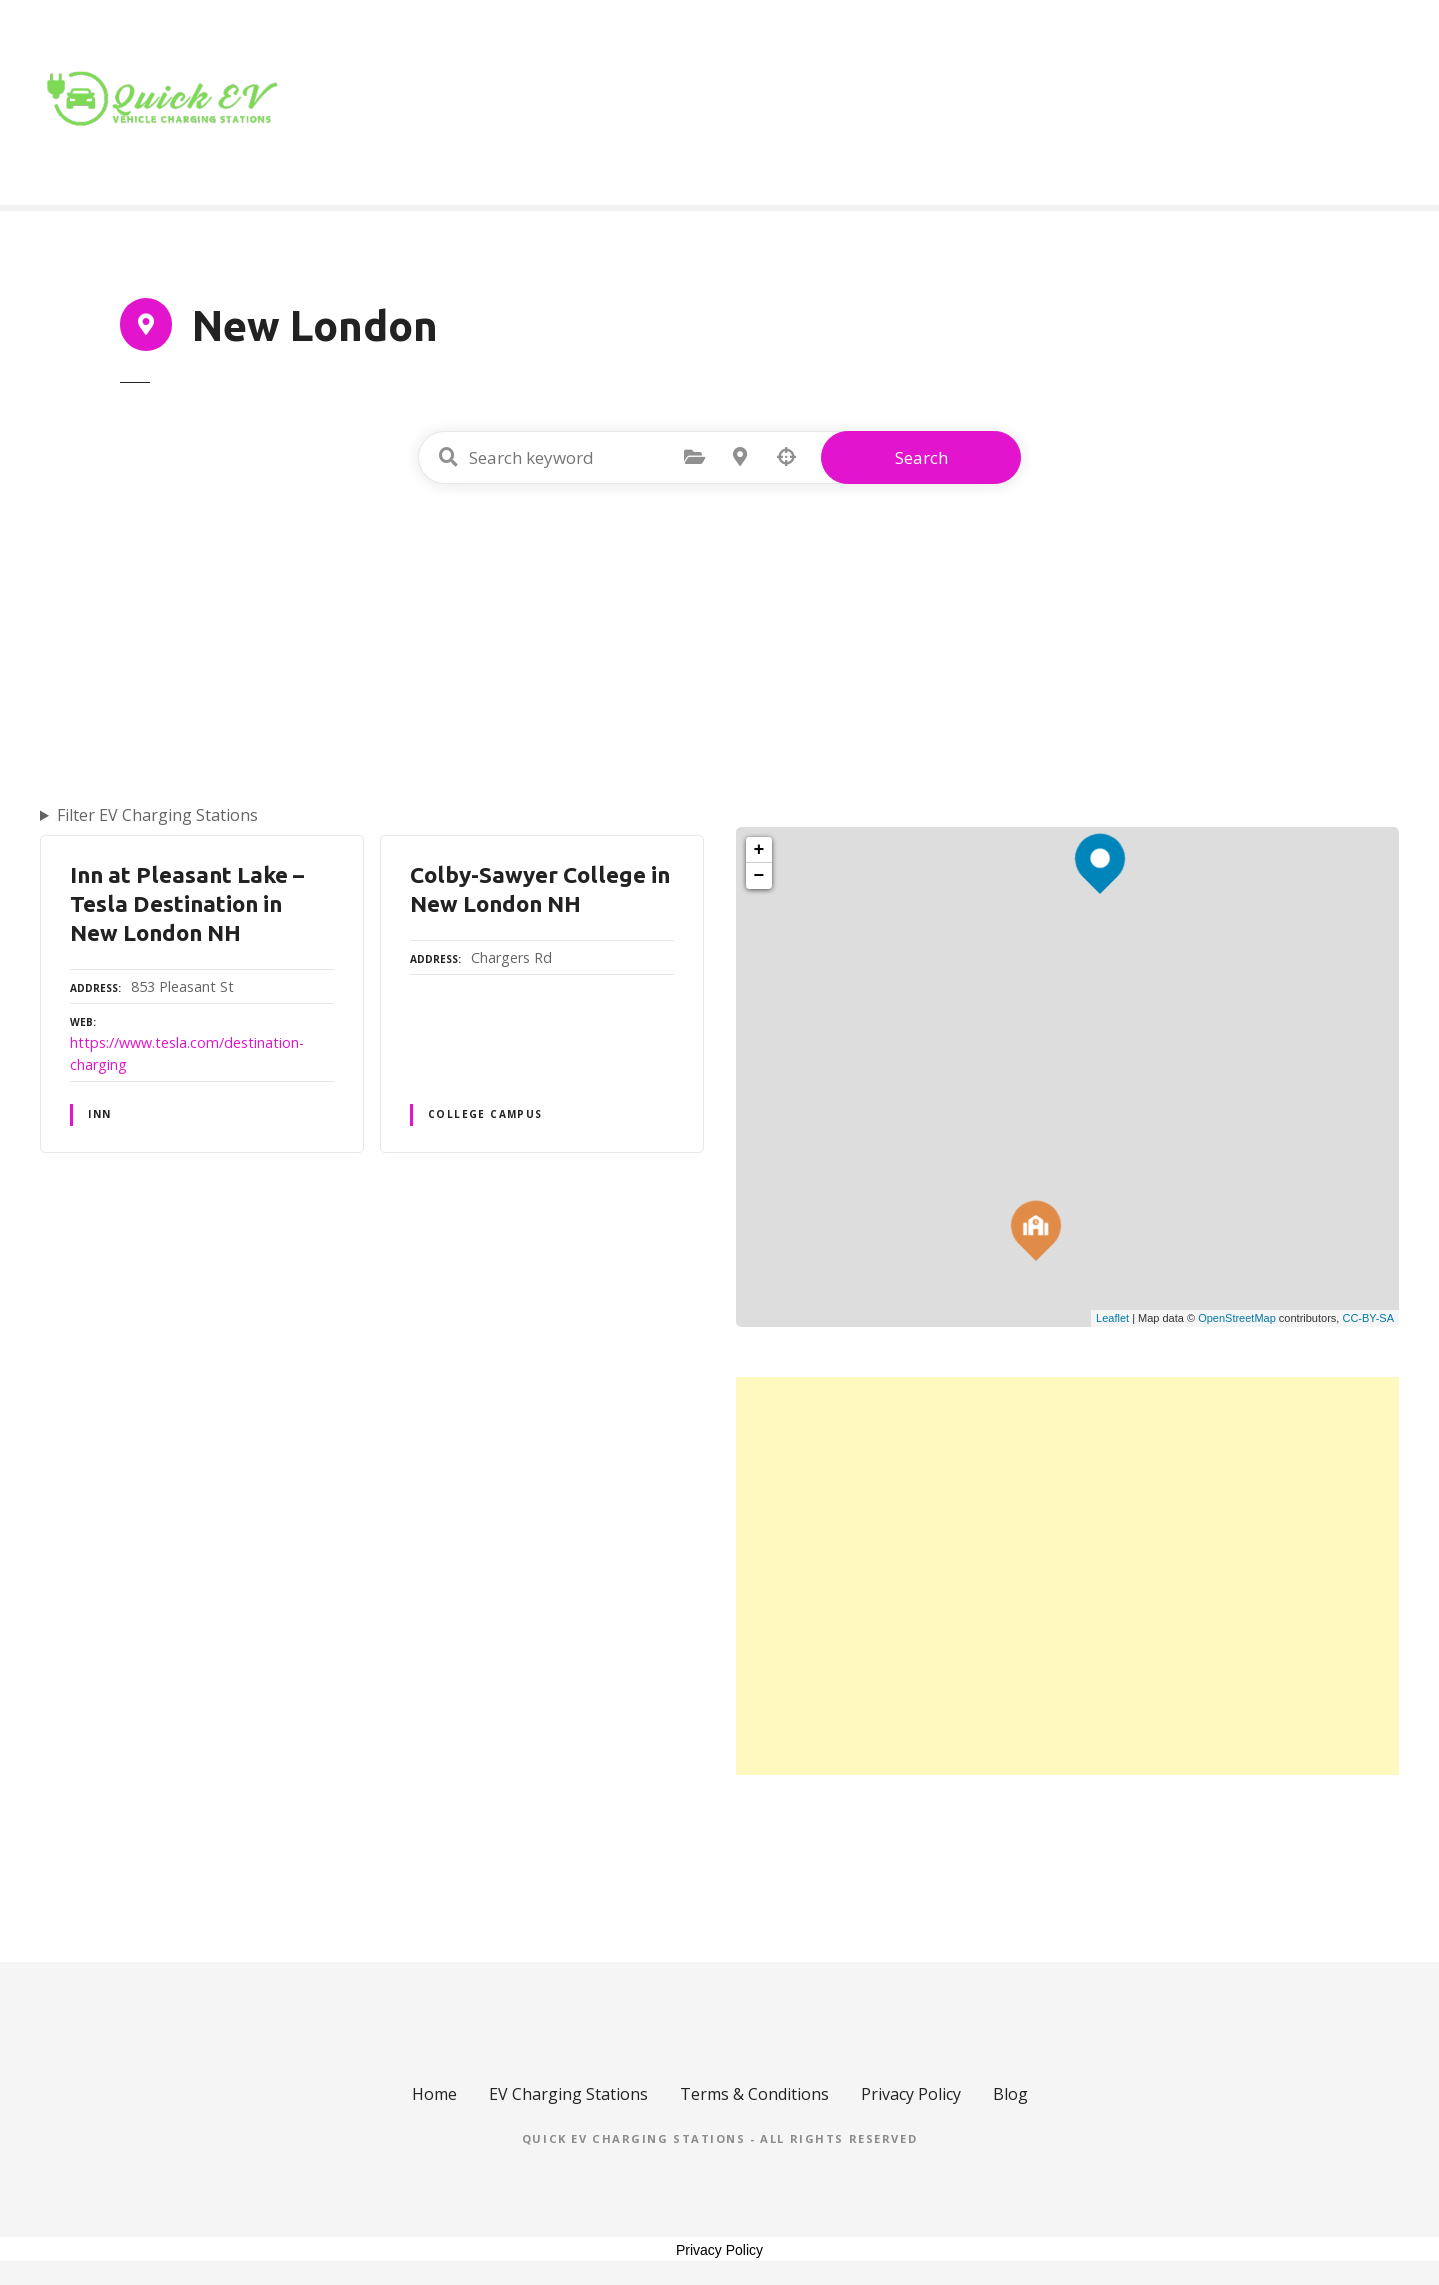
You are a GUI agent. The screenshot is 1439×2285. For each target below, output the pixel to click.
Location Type (1138, 103)
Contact (1350, 103)
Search (921, 457)
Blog (1262, 103)
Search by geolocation (786, 457)
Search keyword (448, 457)
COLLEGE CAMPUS (485, 1114)
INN (99, 1114)
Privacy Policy (911, 2094)
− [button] (759, 876)
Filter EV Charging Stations (157, 815)
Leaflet (1112, 1318)
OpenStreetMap (1237, 1318)
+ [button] (759, 850)
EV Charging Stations (568, 2094)
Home (1009, 103)
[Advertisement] (720, 639)
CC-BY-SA (1368, 1318)
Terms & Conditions (754, 2094)
